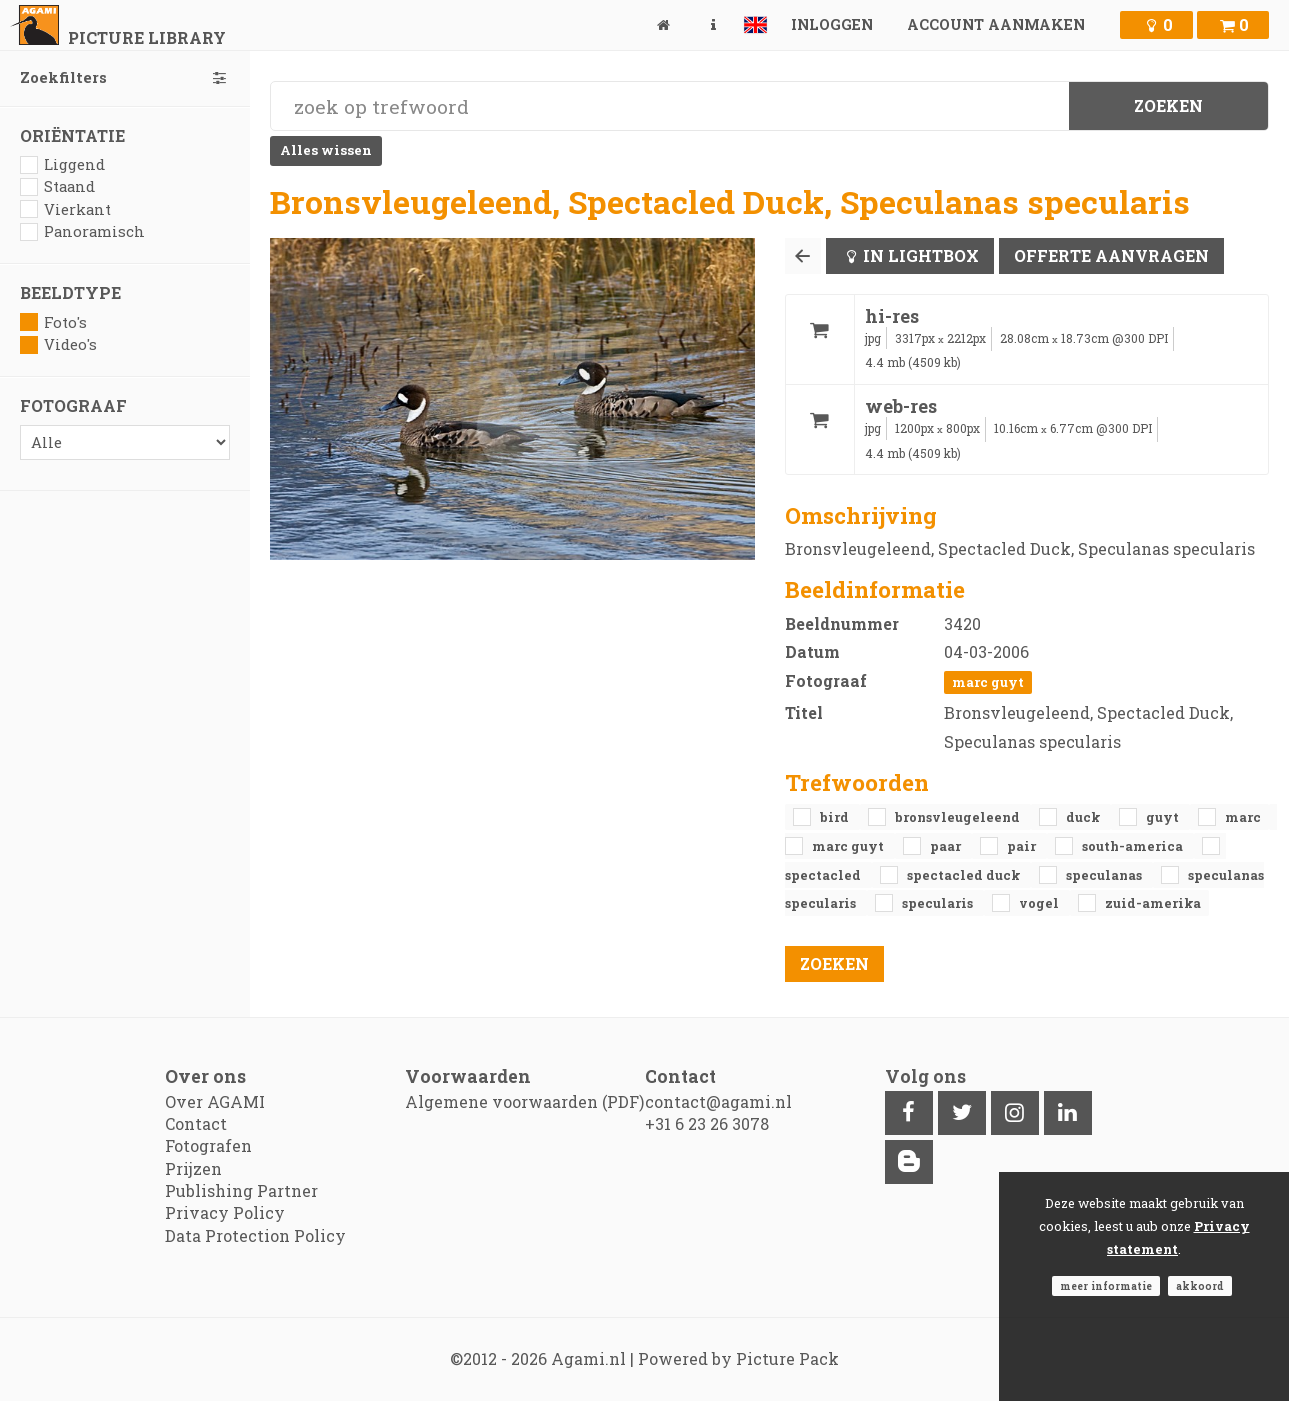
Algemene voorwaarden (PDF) (524, 1101)
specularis (939, 903)
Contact (196, 1123)
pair (1023, 846)
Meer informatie (1106, 1286)
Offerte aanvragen (1111, 255)
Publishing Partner (241, 1190)
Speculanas (1105, 875)
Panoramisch (82, 231)
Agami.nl (588, 1358)
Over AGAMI (215, 1101)
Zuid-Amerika (1153, 903)
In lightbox (921, 255)
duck (1084, 817)
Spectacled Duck (965, 875)
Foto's (53, 322)
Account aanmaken (996, 24)
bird (836, 817)
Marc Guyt (988, 682)
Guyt (1164, 817)
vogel (1040, 903)
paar (947, 846)
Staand (57, 186)
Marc (1243, 817)
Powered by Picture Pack (738, 1358)
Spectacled (824, 875)
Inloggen (832, 24)
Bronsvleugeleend (959, 817)
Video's (58, 344)
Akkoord (1200, 1286)
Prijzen (193, 1168)
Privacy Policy (225, 1212)
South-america (1134, 846)
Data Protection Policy (255, 1235)
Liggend (62, 164)
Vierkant (65, 209)
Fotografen (208, 1145)
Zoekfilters (125, 77)
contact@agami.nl (718, 1101)
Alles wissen (326, 150)
